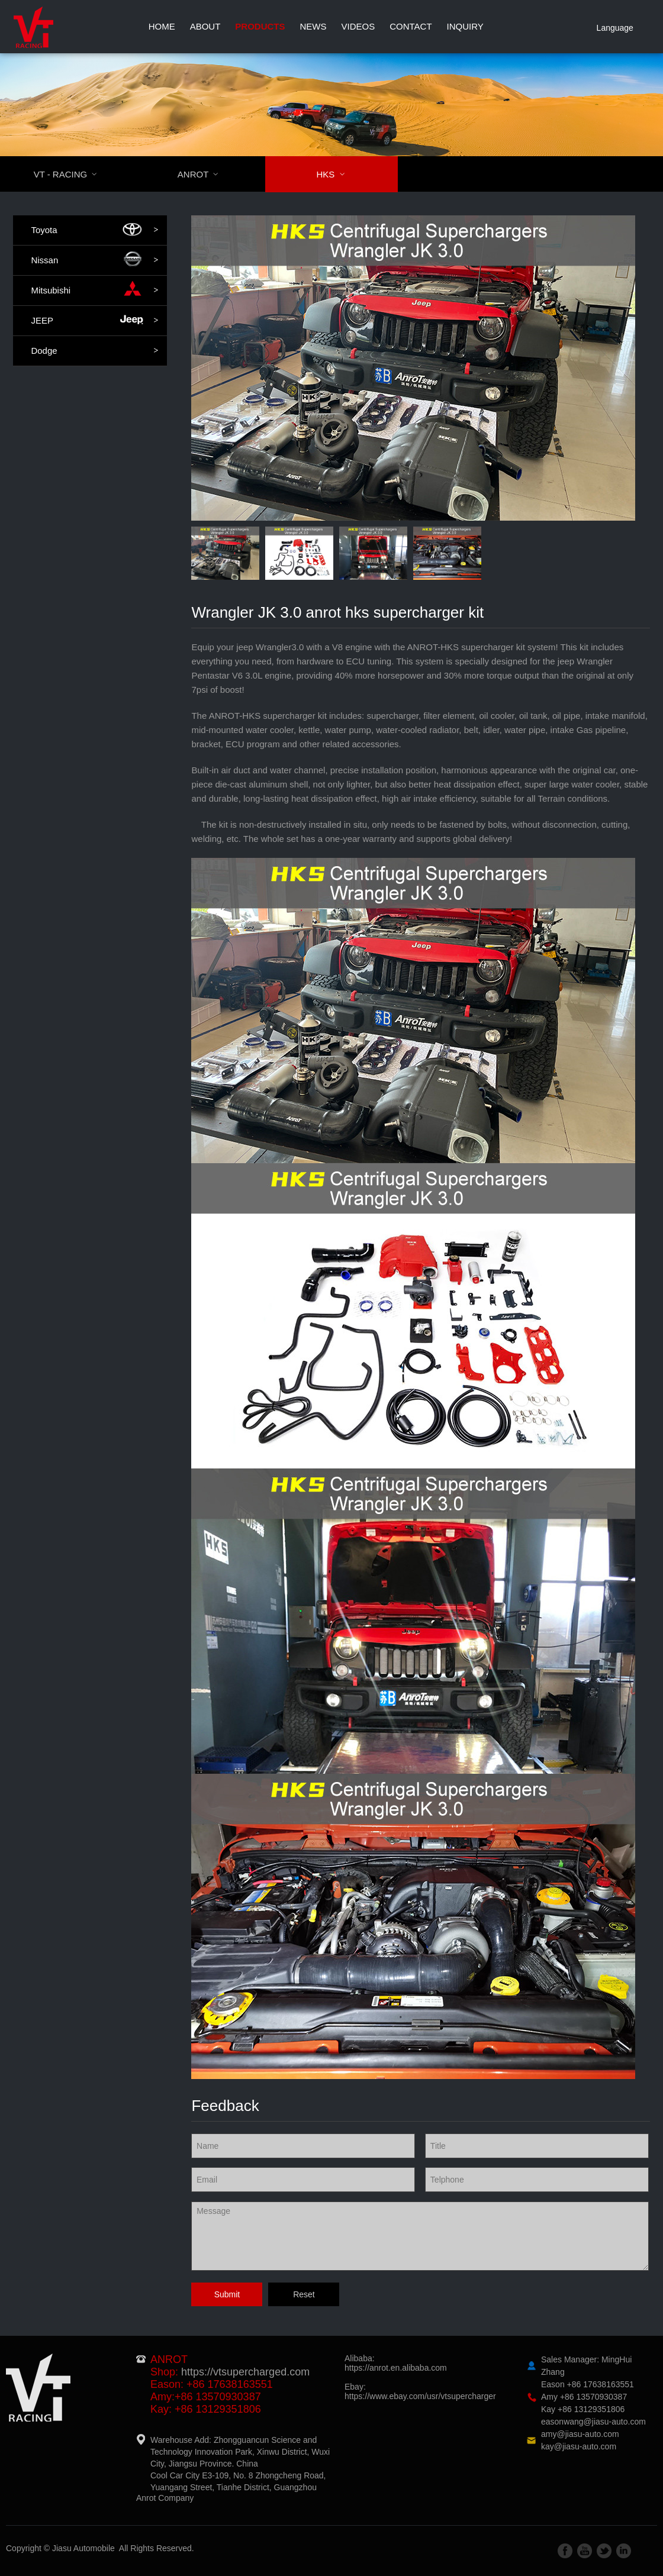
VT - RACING (73, 174)
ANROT (205, 174)
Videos (358, 26)
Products (260, 26)
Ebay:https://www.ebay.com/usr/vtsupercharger (420, 2391)
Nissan (94, 260)
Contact (411, 26)
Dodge (94, 351)
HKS (337, 174)
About (205, 26)
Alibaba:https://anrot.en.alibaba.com (396, 2363)
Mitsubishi (94, 290)
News (313, 26)
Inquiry (465, 26)
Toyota (94, 230)
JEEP (94, 320)
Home (162, 26)
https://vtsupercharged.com (245, 2372)
